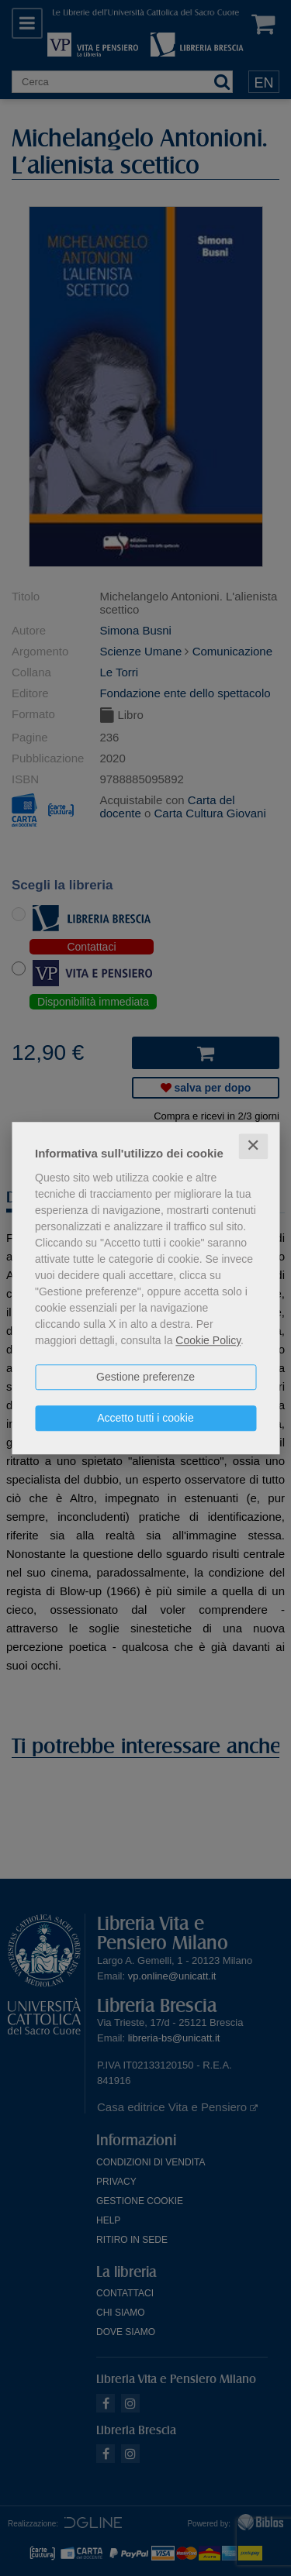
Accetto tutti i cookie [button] (145, 1418)
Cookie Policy (208, 1340)
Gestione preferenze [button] (145, 1377)
